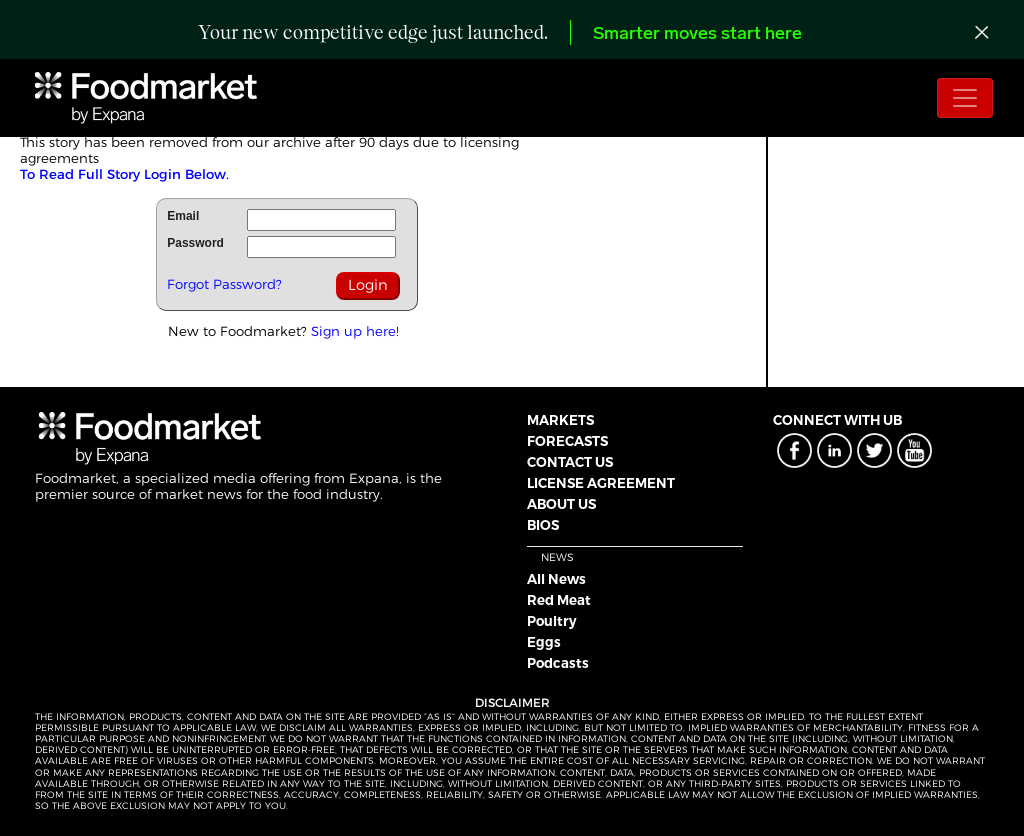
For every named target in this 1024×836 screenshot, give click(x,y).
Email (183, 216)
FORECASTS (567, 441)
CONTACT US (570, 462)
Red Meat (559, 600)
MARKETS (560, 420)
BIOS (543, 525)
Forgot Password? (224, 284)
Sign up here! (355, 331)
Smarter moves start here (697, 34)
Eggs (544, 642)
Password (195, 243)
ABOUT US (561, 504)
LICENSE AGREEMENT (601, 483)
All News (556, 579)
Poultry (552, 621)
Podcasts (558, 663)
